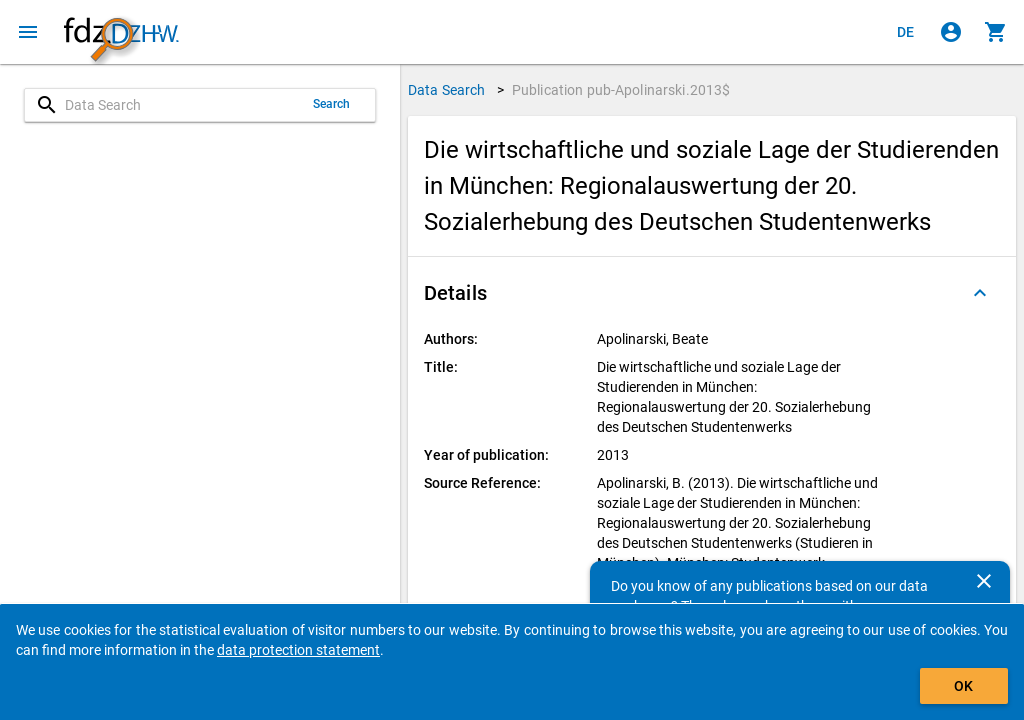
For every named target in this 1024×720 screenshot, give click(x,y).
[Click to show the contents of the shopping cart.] (996, 32)
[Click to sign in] (951, 32)
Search (332, 104)
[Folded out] (980, 293)
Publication (621, 90)
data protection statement (298, 650)
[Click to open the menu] (28, 32)
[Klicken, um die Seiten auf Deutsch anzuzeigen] (906, 32)
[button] (712, 293)
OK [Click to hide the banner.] (963, 686)
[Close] (984, 581)
